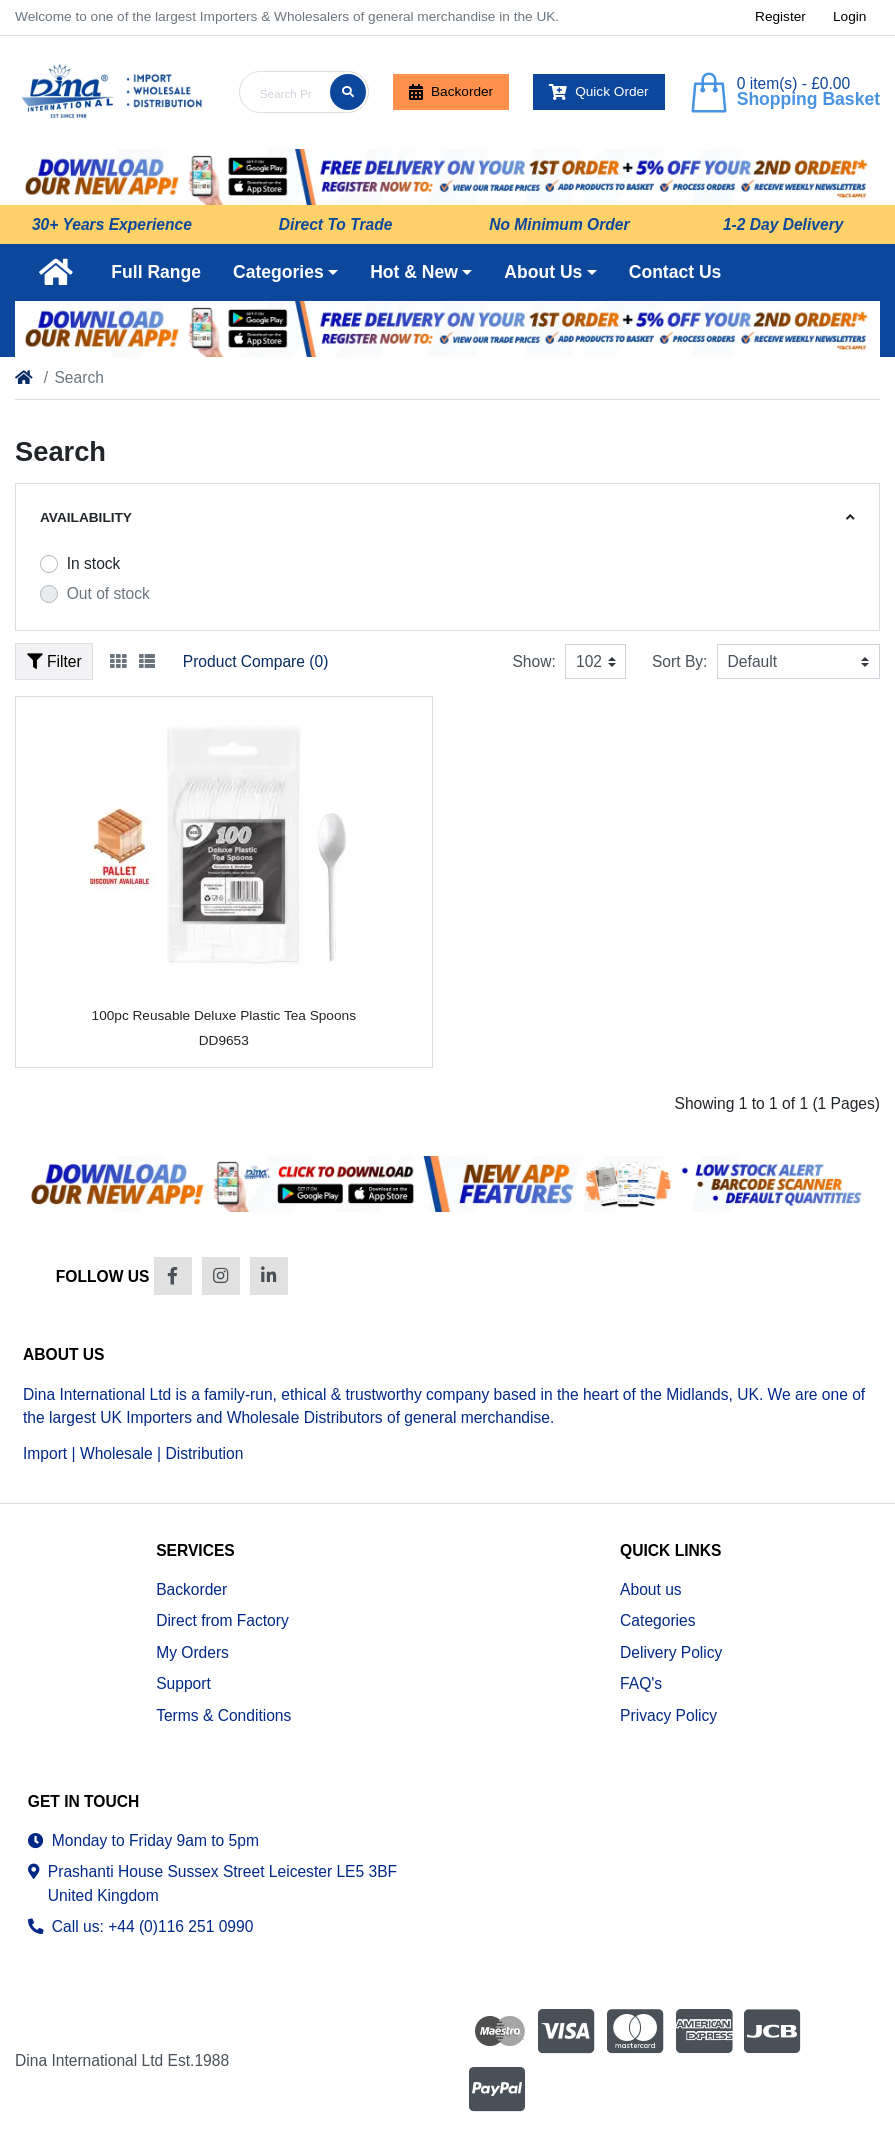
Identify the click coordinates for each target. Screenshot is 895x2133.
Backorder (451, 92)
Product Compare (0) (256, 661)
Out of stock (108, 593)
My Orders (192, 1652)
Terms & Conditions (223, 1715)
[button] (285, 272)
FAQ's (641, 1683)
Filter (54, 661)
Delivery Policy (671, 1652)
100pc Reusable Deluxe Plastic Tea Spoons (224, 1015)
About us (651, 1589)
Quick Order (599, 92)
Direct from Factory (222, 1620)
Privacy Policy (668, 1715)
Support (183, 1683)
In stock (94, 563)
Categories (657, 1620)
